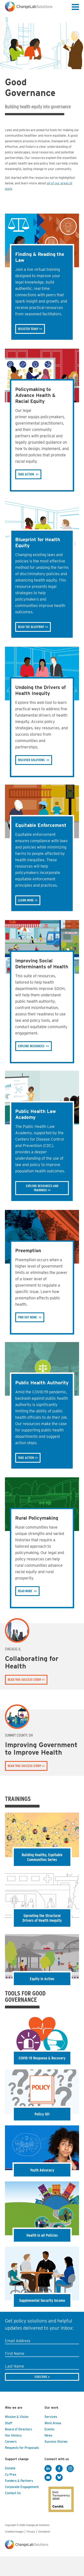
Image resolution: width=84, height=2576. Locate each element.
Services (50, 2417)
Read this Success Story (24, 1680)
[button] (75, 8)
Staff (8, 2423)
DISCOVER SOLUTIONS (31, 760)
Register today (28, 329)
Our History (13, 2435)
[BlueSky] (59, 2477)
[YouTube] (48, 2477)
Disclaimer (44, 2531)
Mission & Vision (16, 2417)
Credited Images (14, 2531)
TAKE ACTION (26, 474)
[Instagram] (70, 2468)
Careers (11, 2441)
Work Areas (52, 2423)
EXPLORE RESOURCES (31, 1046)
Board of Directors (18, 2429)
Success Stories (56, 2441)
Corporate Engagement (22, 2487)
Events (49, 2429)
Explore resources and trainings (42, 1188)
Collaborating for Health (32, 1662)
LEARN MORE (26, 900)
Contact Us (13, 2493)
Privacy (31, 2531)
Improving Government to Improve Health (41, 1748)
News (48, 2435)
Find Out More (27, 1317)
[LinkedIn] (48, 2468)
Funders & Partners (19, 2481)
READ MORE (25, 1591)
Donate (10, 2468)
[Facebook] (59, 2468)
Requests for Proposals (22, 2448)
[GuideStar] (60, 2498)
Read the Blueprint (31, 627)
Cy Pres (10, 2474)
